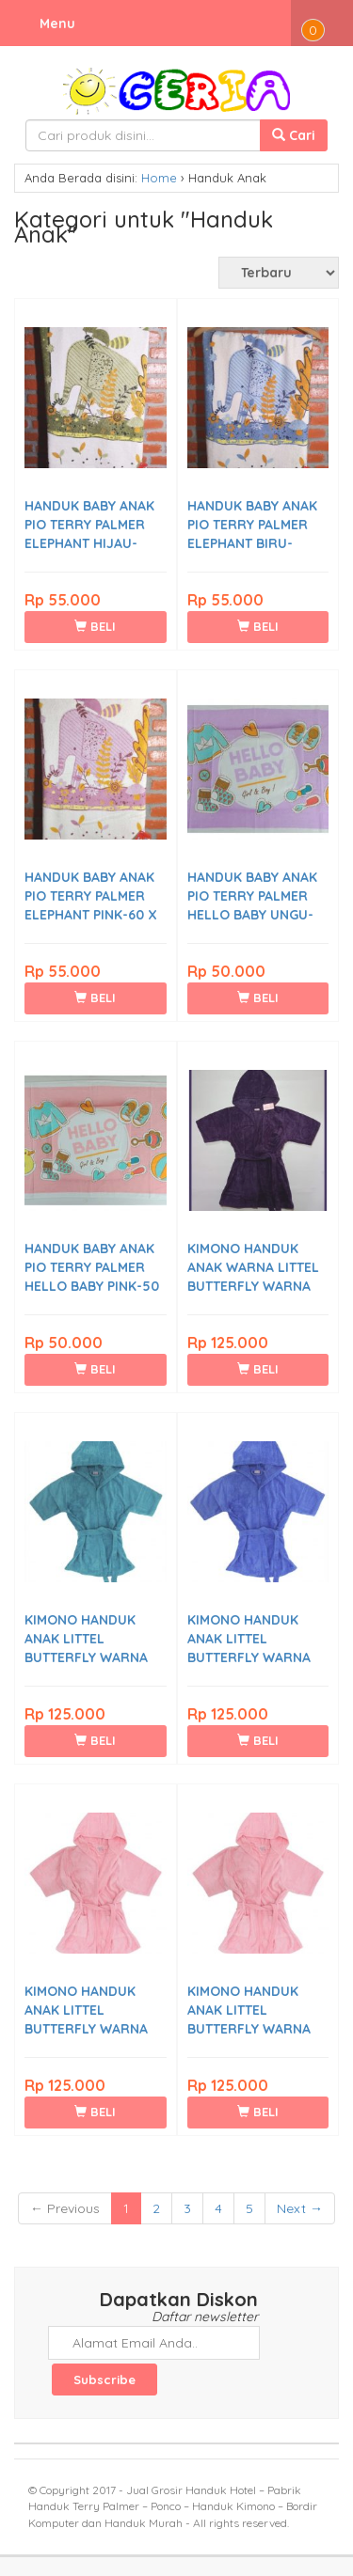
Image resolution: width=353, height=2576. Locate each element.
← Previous (65, 2208)
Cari (293, 135)
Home (159, 177)
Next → (300, 2208)
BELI (95, 626)
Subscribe (104, 2379)
